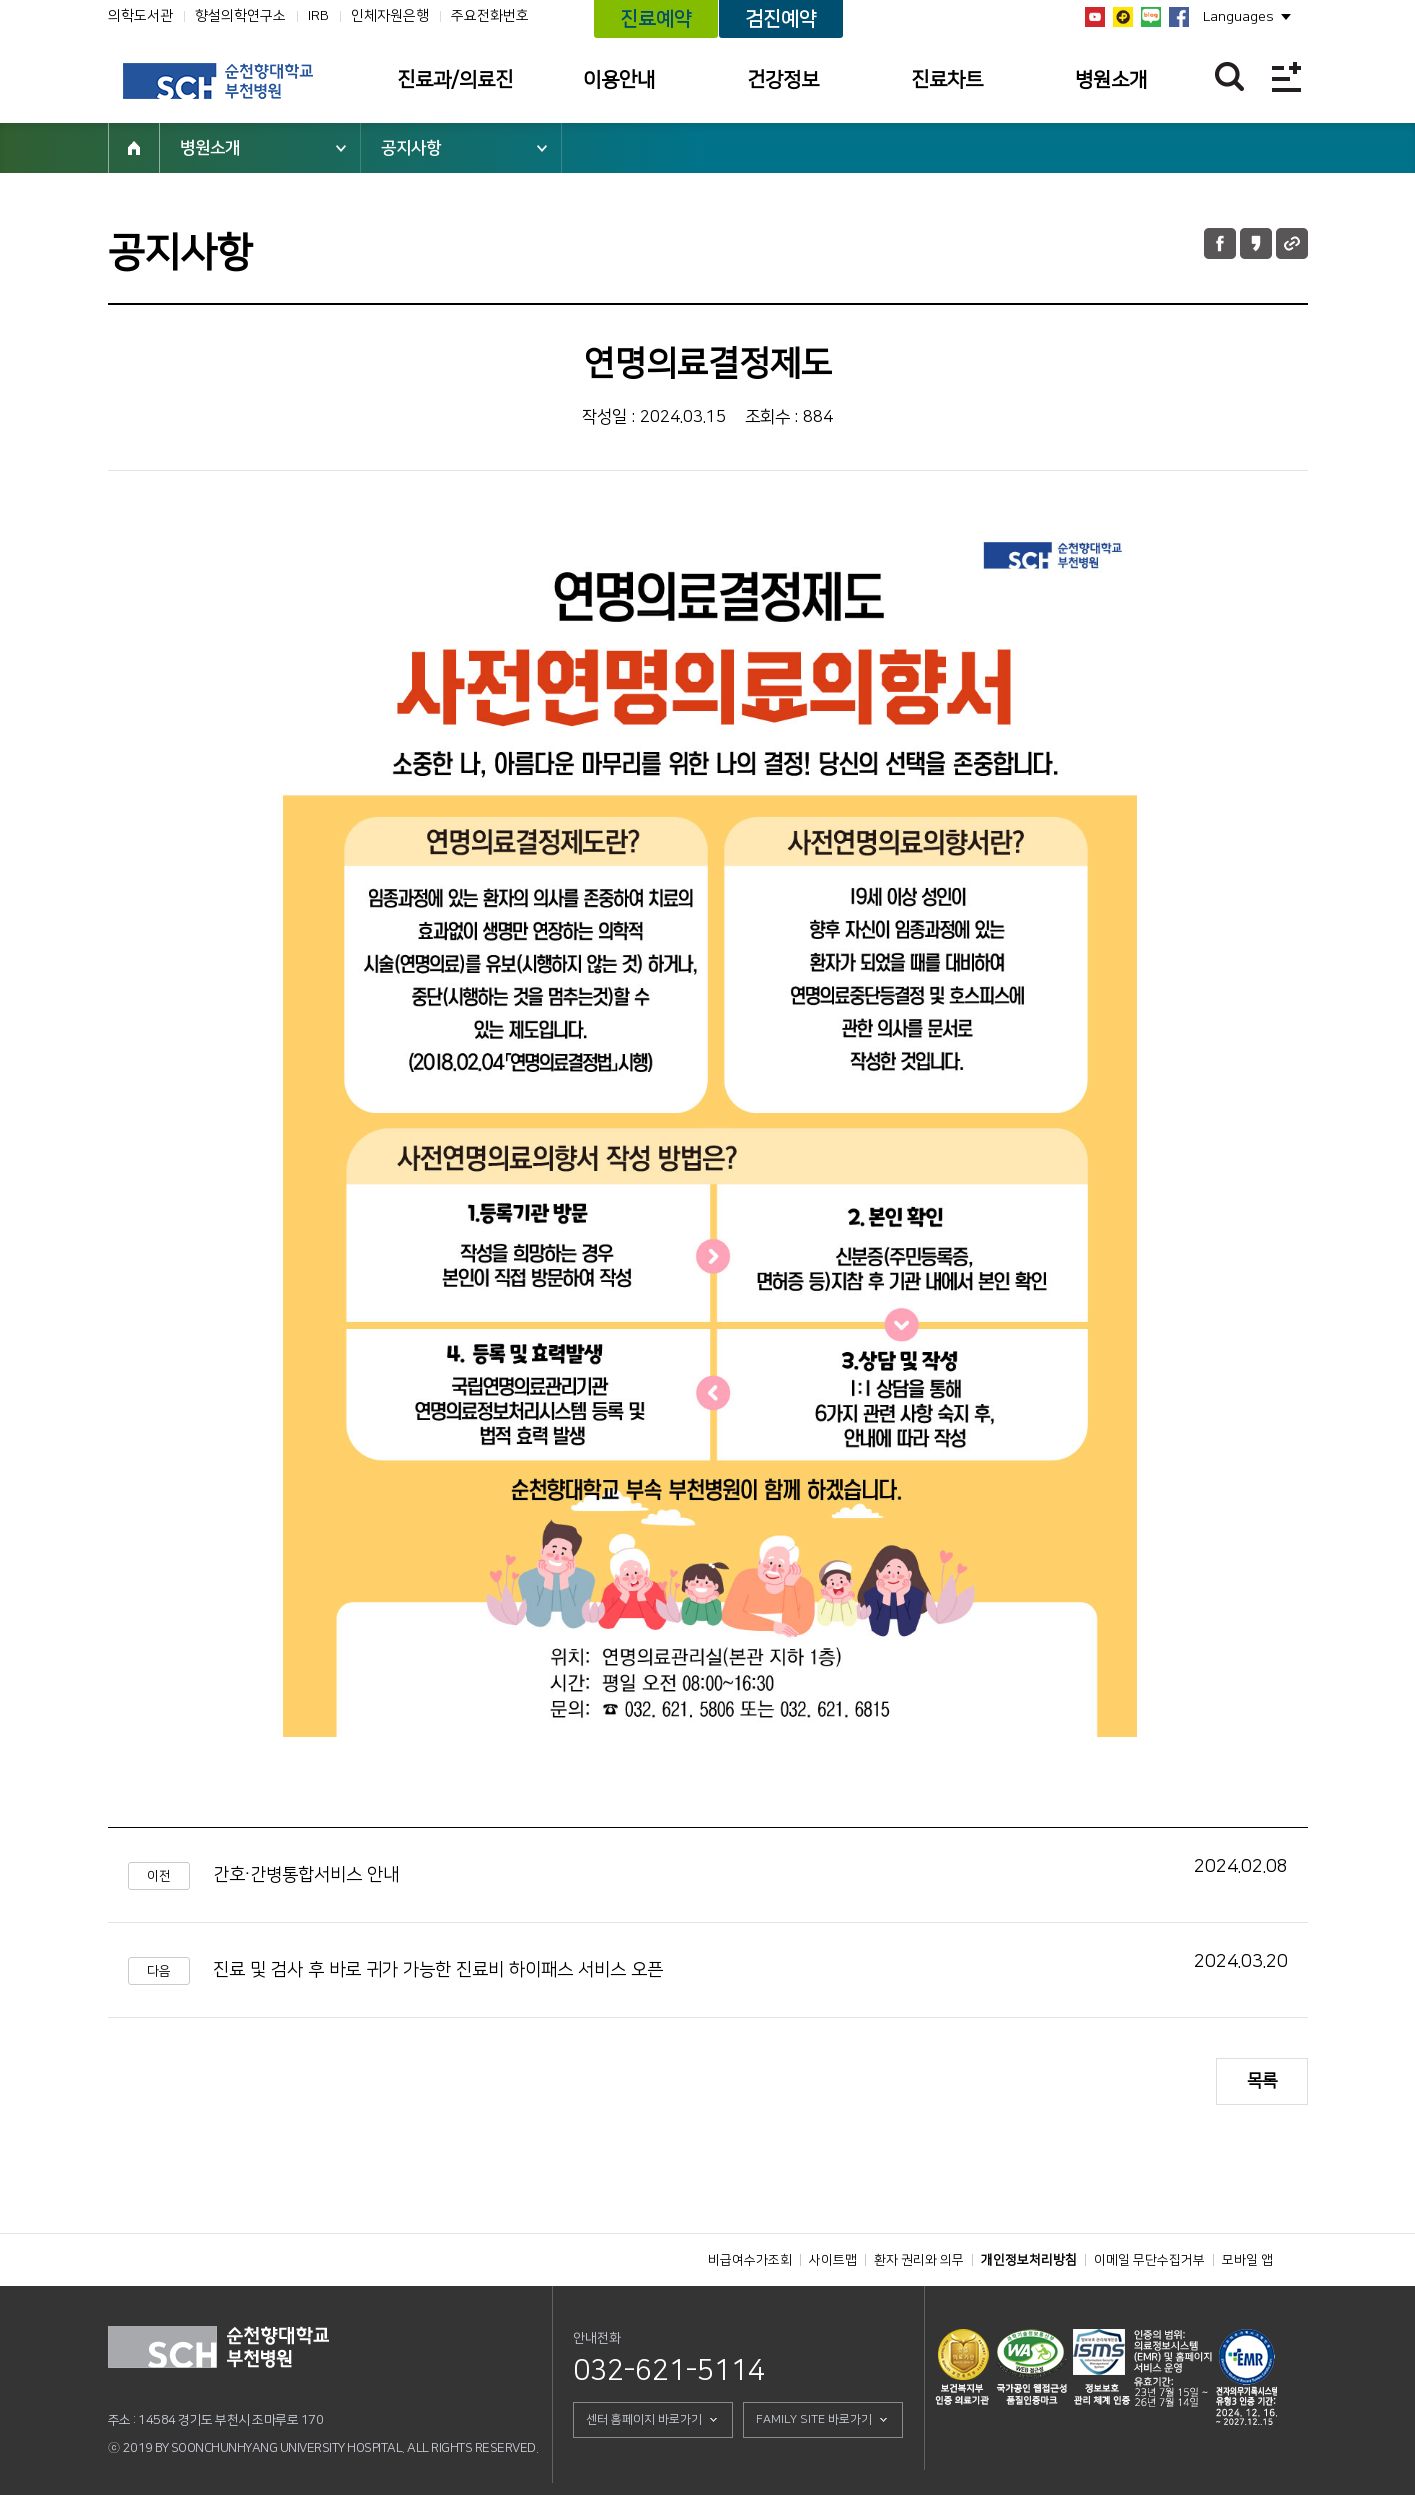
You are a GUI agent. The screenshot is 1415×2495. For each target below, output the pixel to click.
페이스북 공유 (1220, 243)
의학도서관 (140, 16)
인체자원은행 (390, 16)
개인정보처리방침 (1029, 2260)
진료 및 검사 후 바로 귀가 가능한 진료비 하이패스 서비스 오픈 (438, 1970)
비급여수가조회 (750, 2260)
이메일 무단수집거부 (1149, 2260)
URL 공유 (1292, 243)
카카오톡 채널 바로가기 (1123, 17)
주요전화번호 (490, 16)
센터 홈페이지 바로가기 (644, 2419)
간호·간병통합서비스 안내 (306, 1875)
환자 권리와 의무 (919, 2260)
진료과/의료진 (455, 80)
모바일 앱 (1247, 2260)
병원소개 (1111, 80)
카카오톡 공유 (1256, 243)
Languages (1238, 17)
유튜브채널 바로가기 (1095, 17)
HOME (134, 148)
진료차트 (947, 80)
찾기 (1229, 76)
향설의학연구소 (240, 16)
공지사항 (411, 148)
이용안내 (619, 80)
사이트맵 (833, 2260)
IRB (318, 16)
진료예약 (656, 19)
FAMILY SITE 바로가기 (814, 2419)
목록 (1262, 2081)
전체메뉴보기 (1286, 76)
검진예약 (781, 19)
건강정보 (783, 80)
